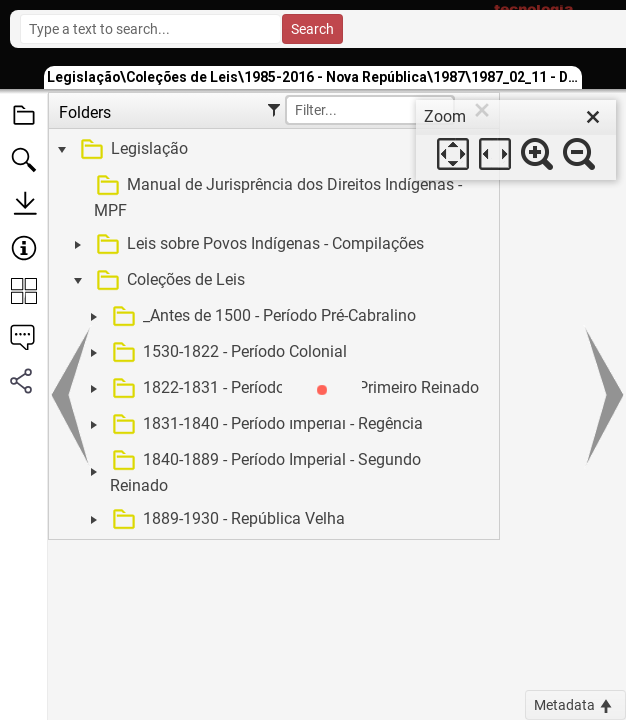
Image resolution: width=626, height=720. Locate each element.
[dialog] (516, 140)
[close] (593, 117)
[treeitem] (271, 150)
